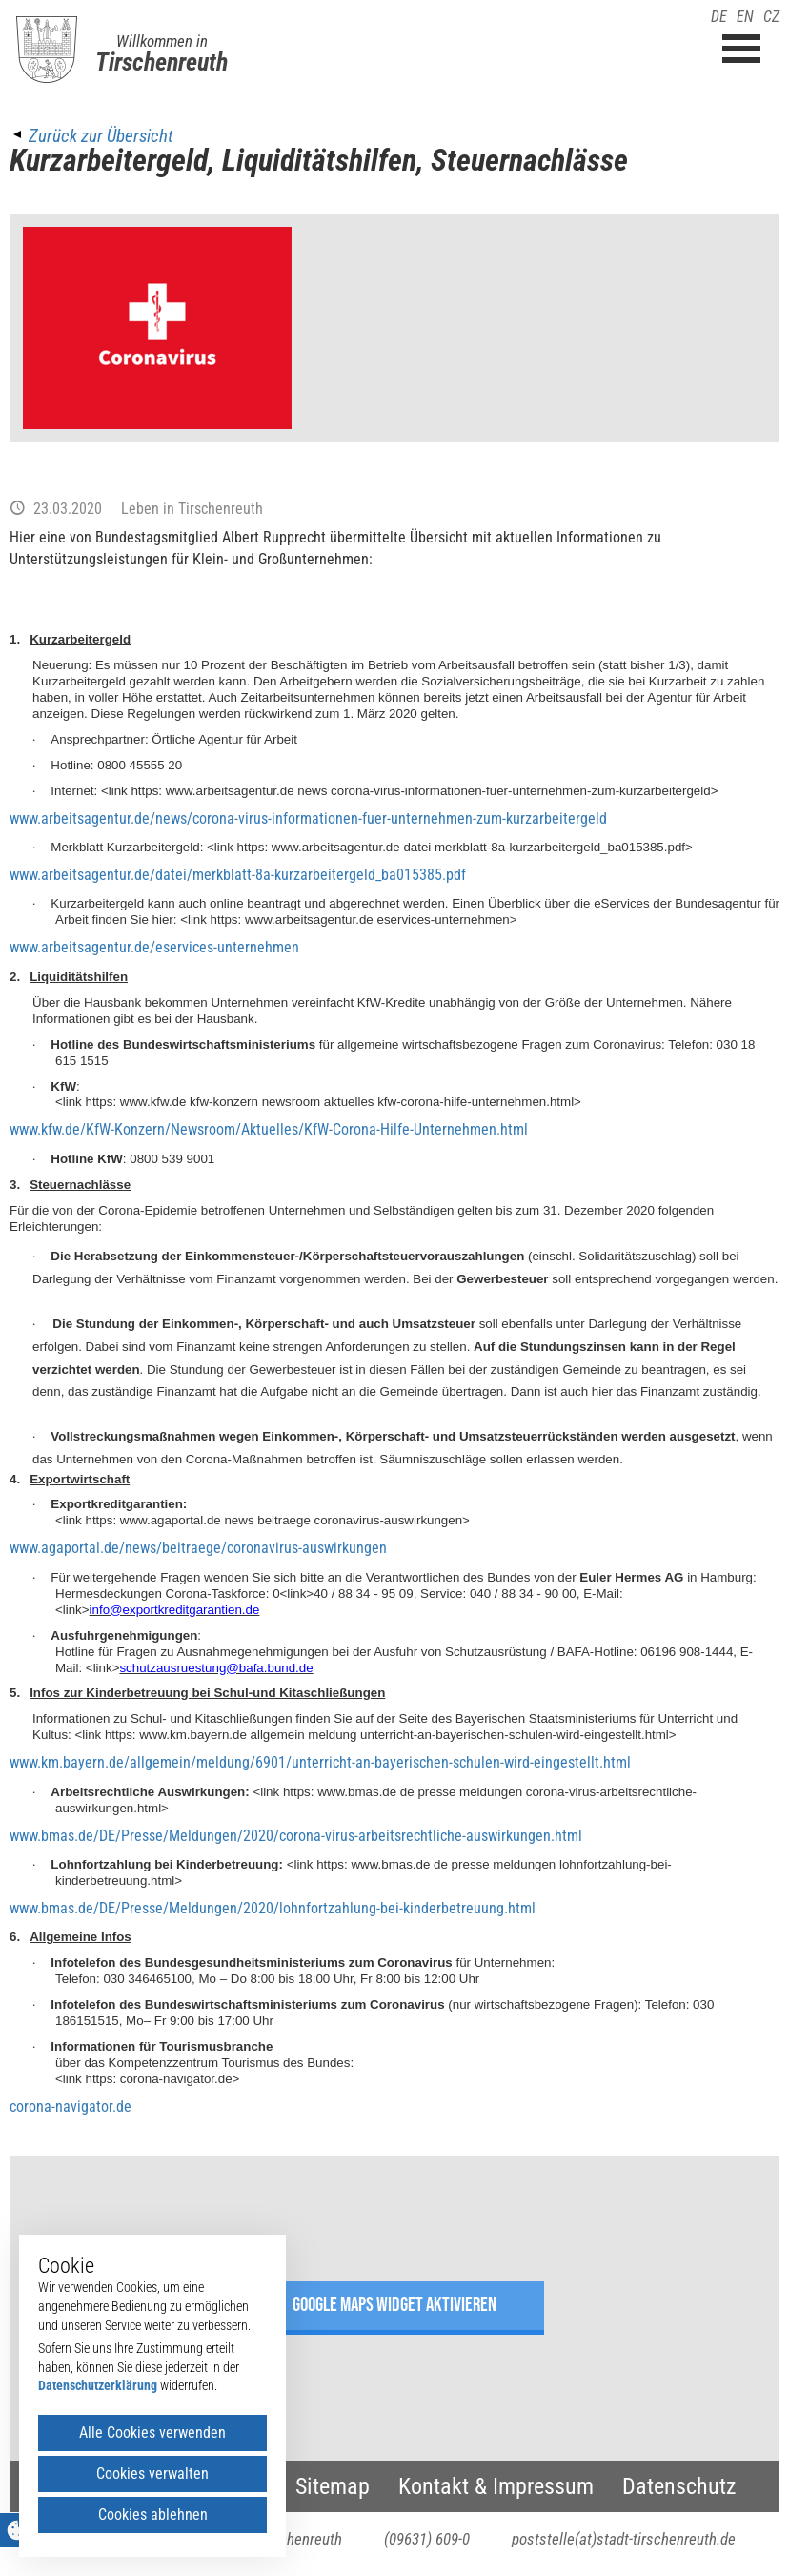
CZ (771, 17)
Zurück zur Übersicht (100, 136)
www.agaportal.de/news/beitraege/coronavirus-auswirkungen (198, 1548)
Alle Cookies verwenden (152, 2432)
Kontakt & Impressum (496, 2486)
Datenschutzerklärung (97, 2385)
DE (719, 17)
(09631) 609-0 (427, 2538)
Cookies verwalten (152, 2473)
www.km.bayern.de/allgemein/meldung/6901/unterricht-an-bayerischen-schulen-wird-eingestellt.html (320, 1762)
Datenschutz (679, 2486)
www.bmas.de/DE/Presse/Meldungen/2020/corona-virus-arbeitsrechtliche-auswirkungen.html (296, 1836)
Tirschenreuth (161, 62)
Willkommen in (162, 41)
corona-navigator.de (71, 2106)
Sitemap (332, 2486)
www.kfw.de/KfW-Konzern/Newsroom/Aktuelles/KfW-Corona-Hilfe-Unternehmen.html (269, 1129)
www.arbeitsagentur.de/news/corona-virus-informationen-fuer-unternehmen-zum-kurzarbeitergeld (308, 818)
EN (745, 17)
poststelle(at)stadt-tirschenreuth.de (624, 2538)
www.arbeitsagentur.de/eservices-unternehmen (154, 947)
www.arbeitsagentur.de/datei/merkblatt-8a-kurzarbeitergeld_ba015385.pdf (238, 875)
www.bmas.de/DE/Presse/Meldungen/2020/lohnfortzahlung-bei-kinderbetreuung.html (273, 1908)
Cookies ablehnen (153, 2514)
